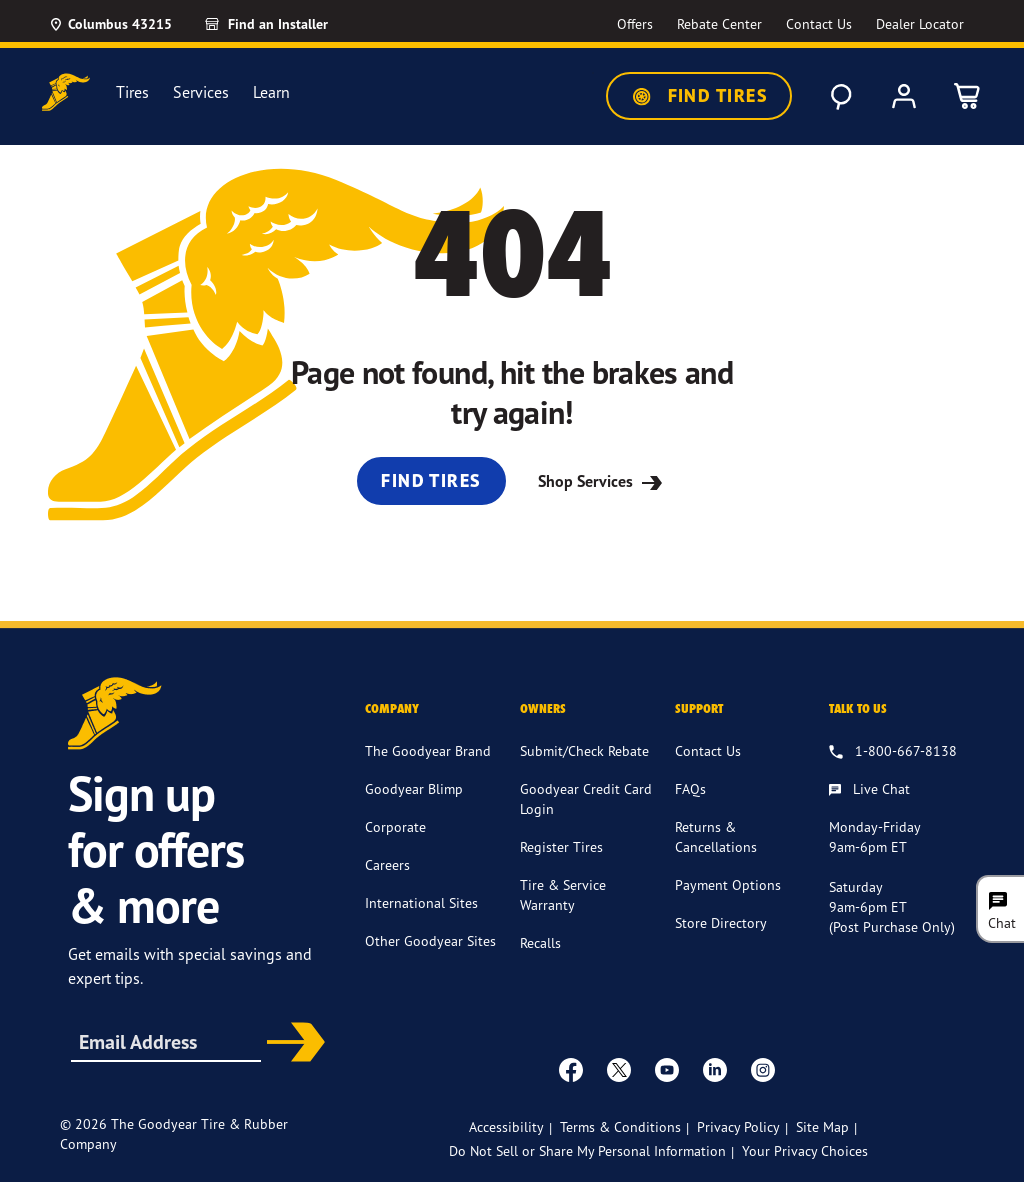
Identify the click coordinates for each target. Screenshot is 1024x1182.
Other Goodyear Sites (430, 940)
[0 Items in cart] (968, 96)
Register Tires (561, 846)
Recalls (540, 942)
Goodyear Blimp (414, 788)
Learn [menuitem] (271, 92)
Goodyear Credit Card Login (586, 798)
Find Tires (699, 96)
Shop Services (602, 481)
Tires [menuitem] (132, 92)
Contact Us (708, 750)
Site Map (822, 1126)
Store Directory (721, 922)
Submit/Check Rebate (584, 750)
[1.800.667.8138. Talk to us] (893, 752)
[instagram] (763, 1069)
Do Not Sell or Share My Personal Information (587, 1150)
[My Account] (904, 96)
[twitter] (619, 1069)
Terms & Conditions (620, 1126)
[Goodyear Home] (66, 92)
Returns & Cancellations (716, 836)
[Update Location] (110, 24)
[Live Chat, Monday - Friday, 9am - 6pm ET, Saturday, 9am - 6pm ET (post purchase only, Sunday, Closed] (869, 790)
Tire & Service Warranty (563, 894)
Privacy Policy (738, 1126)
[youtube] (667, 1069)
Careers (387, 864)
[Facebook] (571, 1069)
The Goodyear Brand (428, 750)
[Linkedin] (715, 1069)
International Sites (421, 902)
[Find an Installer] (289, 24)
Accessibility (506, 1126)
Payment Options (728, 884)
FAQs (690, 788)
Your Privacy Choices (805, 1150)
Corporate (395, 826)
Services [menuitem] (201, 92)
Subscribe (291, 1044)
